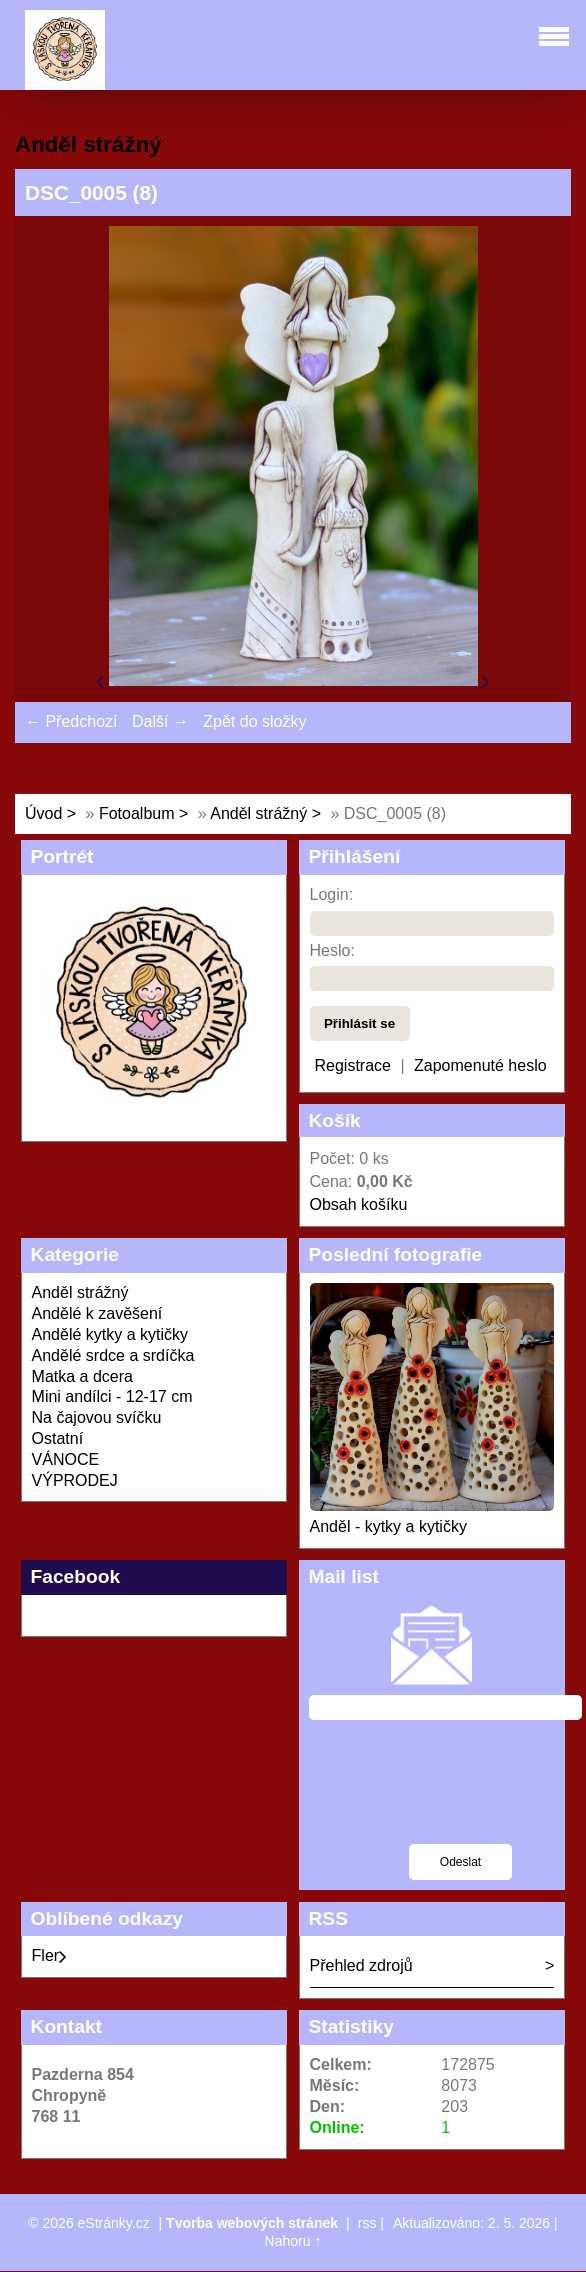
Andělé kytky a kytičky (110, 1334)
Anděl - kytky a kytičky (388, 1526)
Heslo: (332, 950)
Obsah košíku (359, 1204)
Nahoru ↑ (293, 2241)
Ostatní (58, 1438)
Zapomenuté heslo (480, 1065)
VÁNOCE (66, 1459)
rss (367, 2223)
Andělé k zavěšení (97, 1313)
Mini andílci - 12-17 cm (112, 1396)
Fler (50, 1955)
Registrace (353, 1065)
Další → (160, 721)
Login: (332, 894)
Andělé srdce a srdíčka (113, 1355)
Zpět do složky (254, 721)
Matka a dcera (82, 1376)
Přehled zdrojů (361, 1965)
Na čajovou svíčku (97, 1417)
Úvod (43, 813)
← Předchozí (71, 721)
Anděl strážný (260, 813)
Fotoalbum (137, 813)
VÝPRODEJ (75, 1480)
